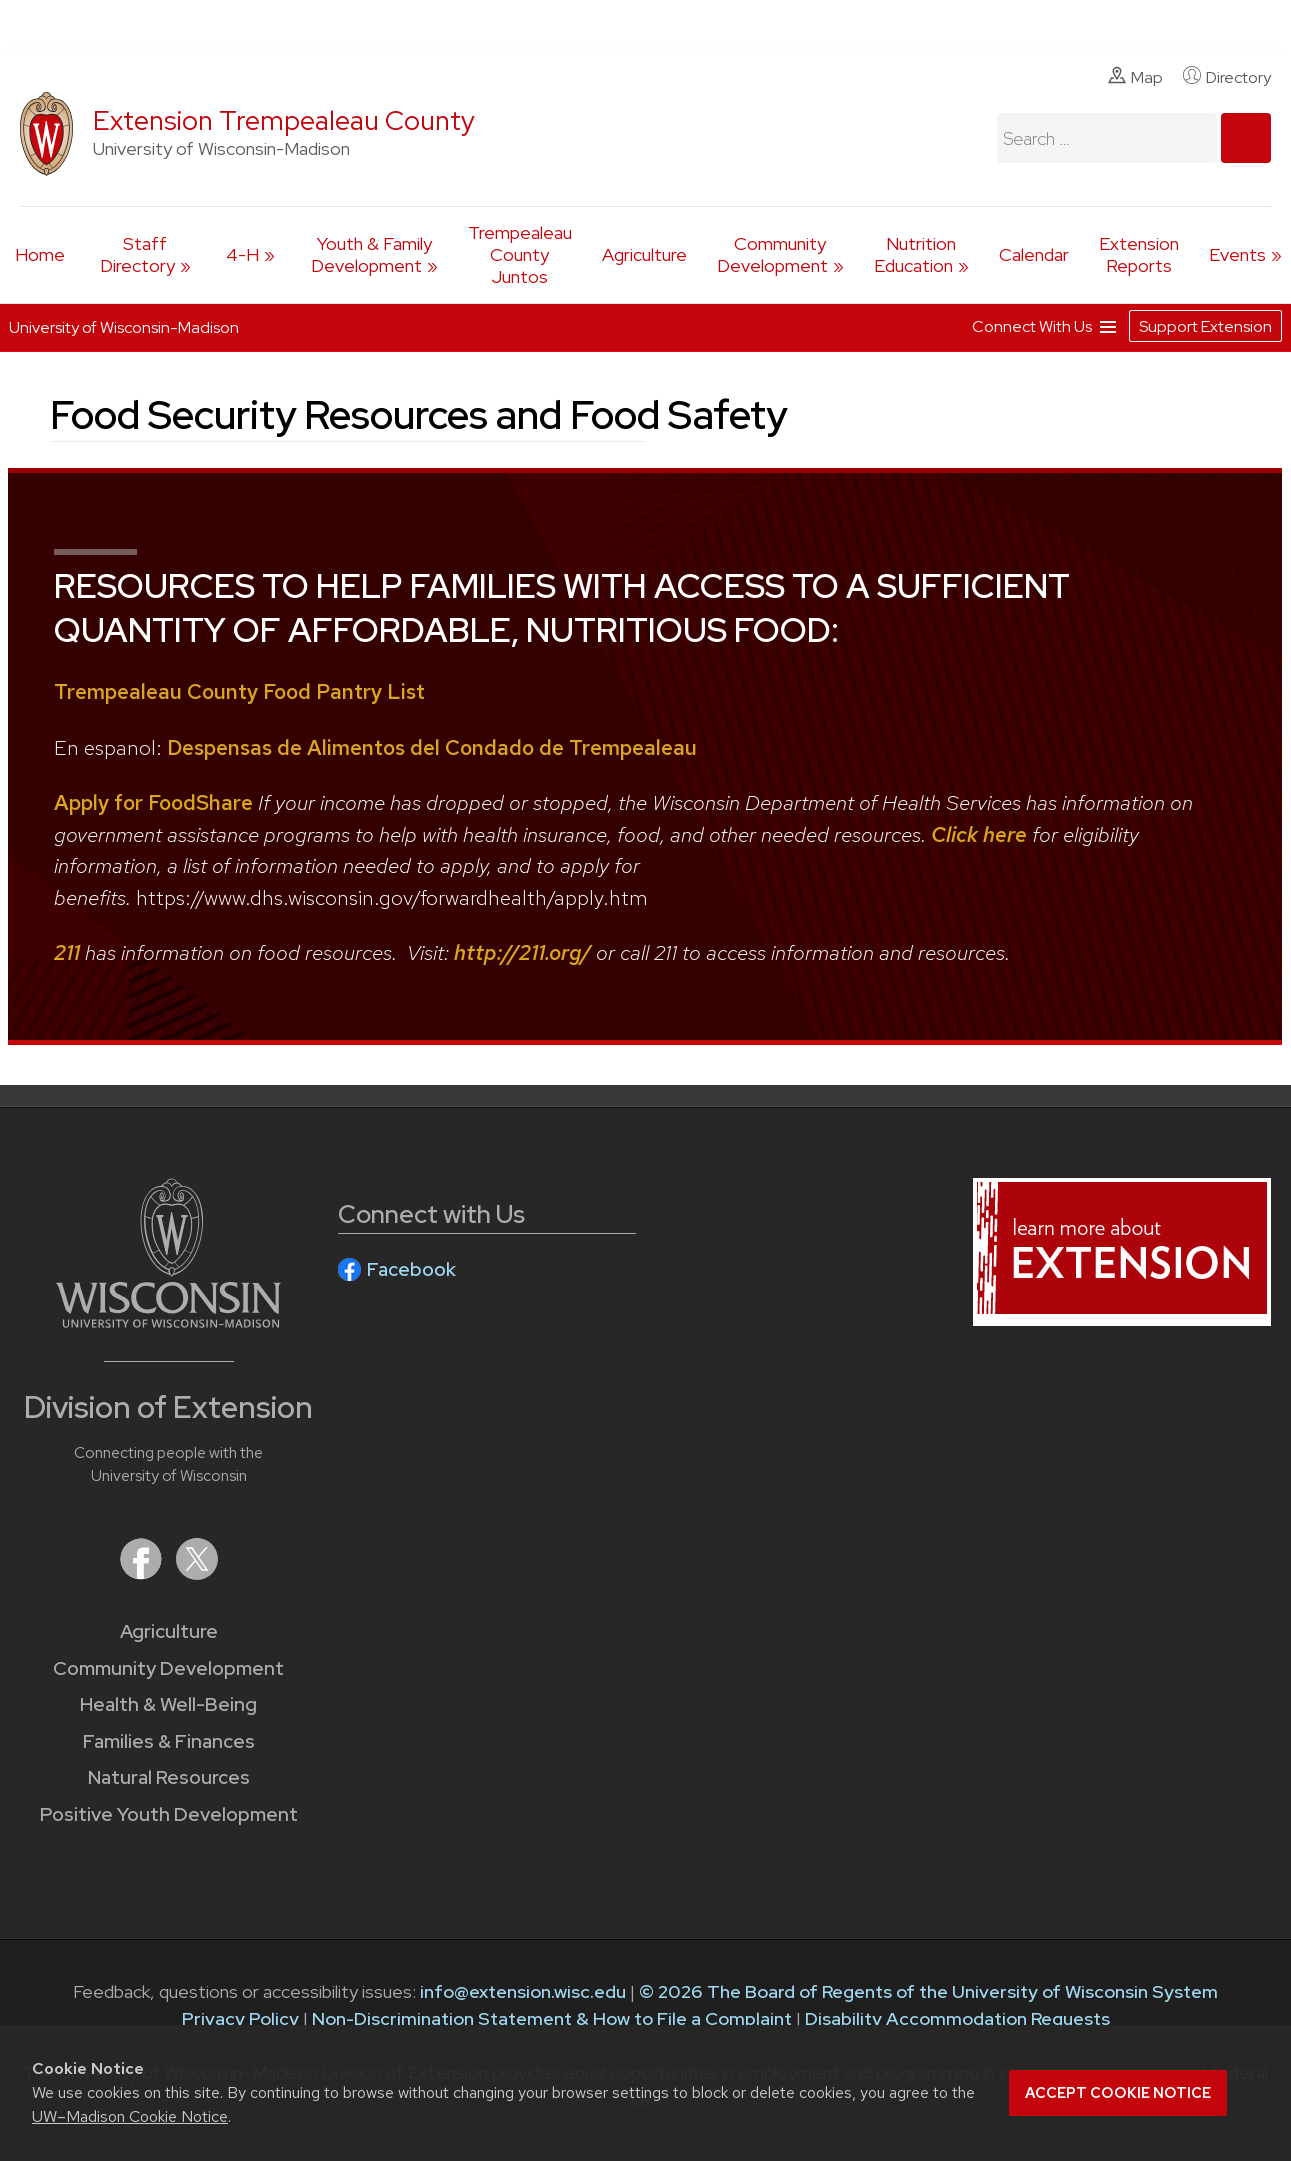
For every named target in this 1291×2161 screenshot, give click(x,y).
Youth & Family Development (371, 254)
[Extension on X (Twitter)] (197, 1573)
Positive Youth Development (169, 1814)
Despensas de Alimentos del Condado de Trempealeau (432, 747)
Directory (1227, 77)
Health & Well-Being (168, 1704)
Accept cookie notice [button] (1118, 2093)
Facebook (411, 1269)
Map (1135, 77)
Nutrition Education (915, 254)
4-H (242, 254)
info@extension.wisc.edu (523, 1991)
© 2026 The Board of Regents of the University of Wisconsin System (928, 1991)
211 (67, 952)
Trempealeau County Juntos (520, 254)
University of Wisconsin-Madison (124, 327)
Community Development (772, 254)
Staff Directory (137, 254)
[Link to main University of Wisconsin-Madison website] (168, 1321)
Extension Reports (1139, 254)
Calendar (1034, 254)
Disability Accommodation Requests (957, 2018)
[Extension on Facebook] (143, 1573)
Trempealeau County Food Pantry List (239, 691)
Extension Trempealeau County (284, 120)
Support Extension (1205, 326)
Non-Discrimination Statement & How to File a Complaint (552, 2018)
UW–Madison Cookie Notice (130, 2116)
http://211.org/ (522, 952)
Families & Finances (169, 1741)
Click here (979, 834)
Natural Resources (169, 1777)
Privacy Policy (240, 2018)
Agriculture (644, 254)
